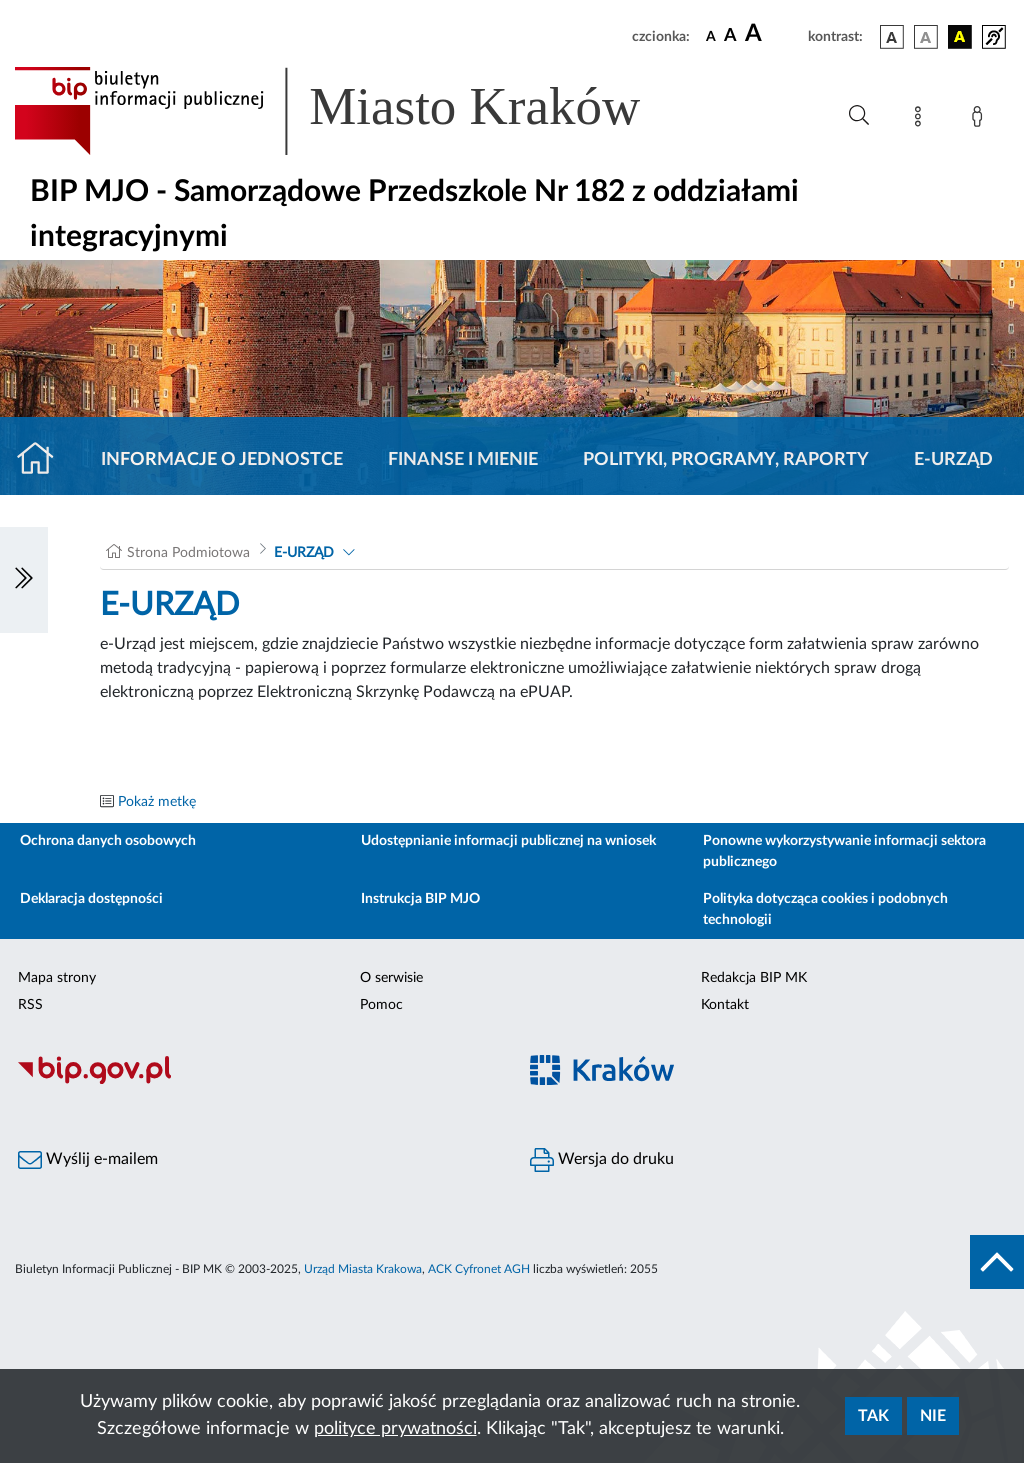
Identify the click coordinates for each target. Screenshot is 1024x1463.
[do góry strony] (997, 1262)
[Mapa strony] (922, 120)
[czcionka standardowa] (711, 36)
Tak (873, 1416)
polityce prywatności (395, 1429)
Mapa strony (57, 978)
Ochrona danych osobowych (108, 841)
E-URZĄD (953, 460)
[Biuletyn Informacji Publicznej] (256, 1081)
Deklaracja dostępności (91, 899)
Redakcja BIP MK (754, 978)
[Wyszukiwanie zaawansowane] (859, 116)
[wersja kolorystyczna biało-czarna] (926, 37)
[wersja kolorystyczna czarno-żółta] (960, 37)
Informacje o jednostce (222, 460)
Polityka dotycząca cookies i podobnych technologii (825, 909)
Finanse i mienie (463, 460)
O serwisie (391, 978)
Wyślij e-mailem (88, 1160)
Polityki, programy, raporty (726, 460)
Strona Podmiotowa (188, 553)
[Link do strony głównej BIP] (356, 111)
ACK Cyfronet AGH (479, 1269)
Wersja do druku (602, 1160)
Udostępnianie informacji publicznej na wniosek (508, 841)
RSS (30, 1005)
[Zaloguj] (981, 120)
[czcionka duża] (773, 34)
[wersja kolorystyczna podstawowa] (892, 37)
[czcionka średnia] (730, 36)
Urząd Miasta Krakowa (363, 1269)
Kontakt (725, 1005)
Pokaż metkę (157, 802)
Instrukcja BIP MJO (420, 899)
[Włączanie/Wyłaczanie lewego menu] (24, 580)
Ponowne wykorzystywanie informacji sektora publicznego (844, 851)
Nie (933, 1416)
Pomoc (381, 1005)
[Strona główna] (43, 460)
